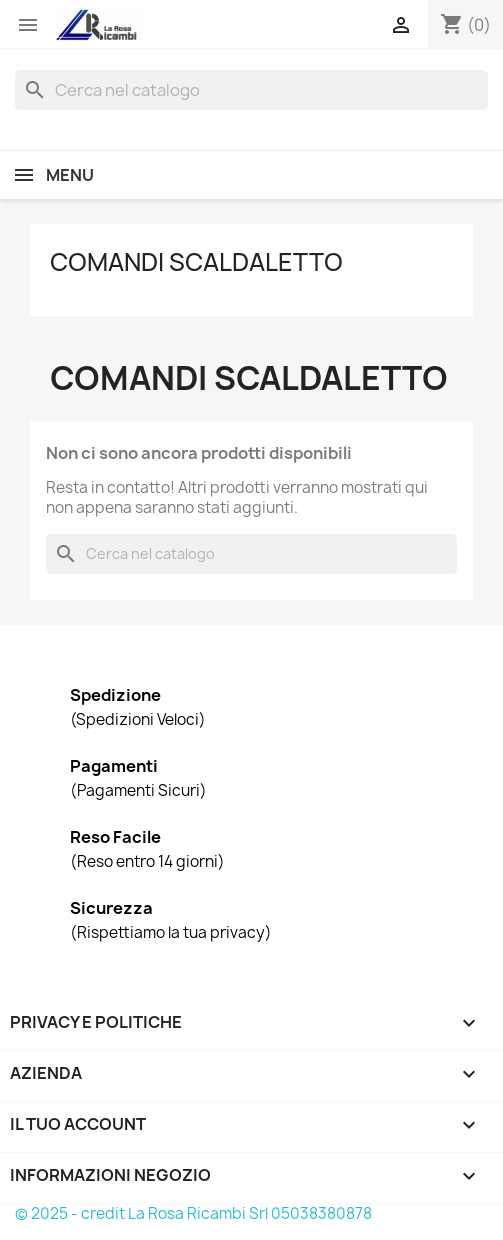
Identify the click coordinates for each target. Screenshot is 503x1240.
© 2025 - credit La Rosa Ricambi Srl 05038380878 (193, 1213)
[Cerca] (251, 90)
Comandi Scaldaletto (196, 262)
